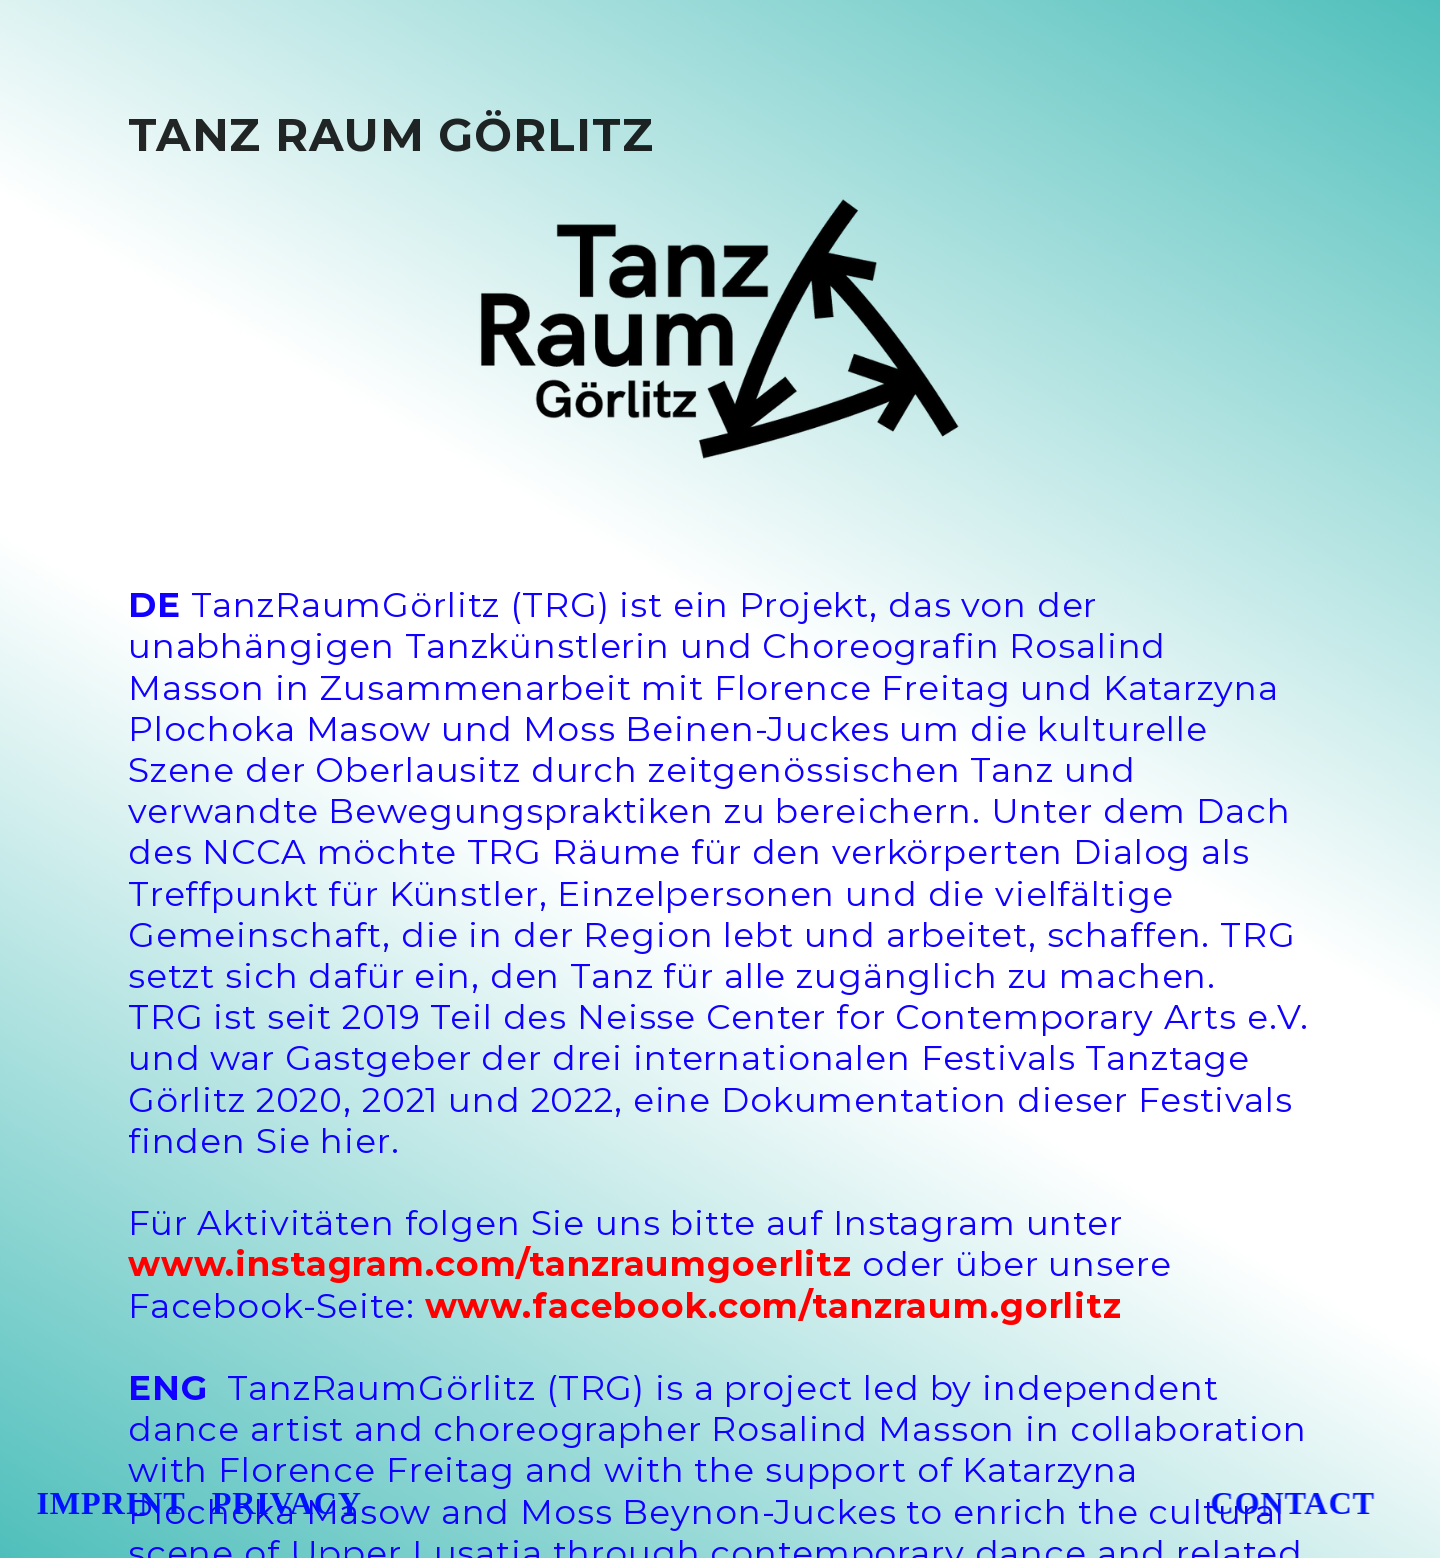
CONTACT (1279, 1503)
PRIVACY (287, 1503)
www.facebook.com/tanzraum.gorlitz (773, 1306)
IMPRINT (110, 1503)
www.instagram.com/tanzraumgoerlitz (490, 1264)
